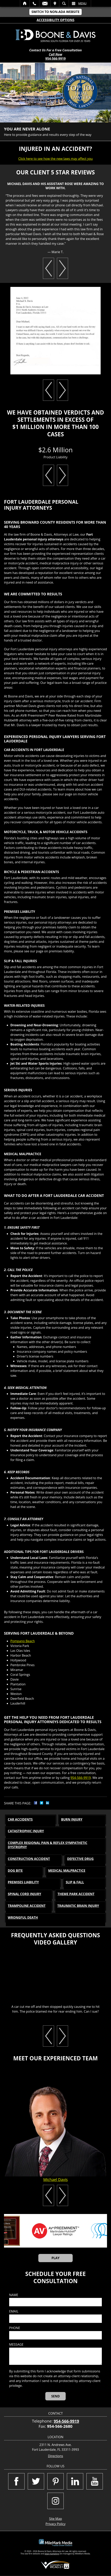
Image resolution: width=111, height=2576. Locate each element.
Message (16, 2344)
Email (45, 3)
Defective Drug (80, 1859)
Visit (55, 3)
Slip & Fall (75, 1882)
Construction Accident (29, 1859)
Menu (82, 3)
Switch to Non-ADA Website (55, 12)
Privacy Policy (55, 2524)
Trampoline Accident (27, 1906)
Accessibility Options (55, 20)
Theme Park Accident (75, 1894)
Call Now (55, 54)
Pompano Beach (22, 1641)
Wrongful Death (23, 1917)
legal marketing (52, 2553)
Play (55, 2258)
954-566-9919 (55, 58)
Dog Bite (15, 1870)
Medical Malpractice (66, 1870)
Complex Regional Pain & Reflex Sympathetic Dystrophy (47, 1845)
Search (64, 3)
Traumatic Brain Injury (78, 1906)
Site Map (55, 2518)
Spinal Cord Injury (24, 1894)
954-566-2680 (59, 2426)
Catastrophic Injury (26, 1831)
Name (13, 2295)
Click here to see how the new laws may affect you (55, 158)
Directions (55, 2456)
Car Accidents (20, 1819)
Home (25, 3)
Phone (14, 2328)
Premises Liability (23, 1882)
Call (34, 3)
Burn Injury (71, 1819)
